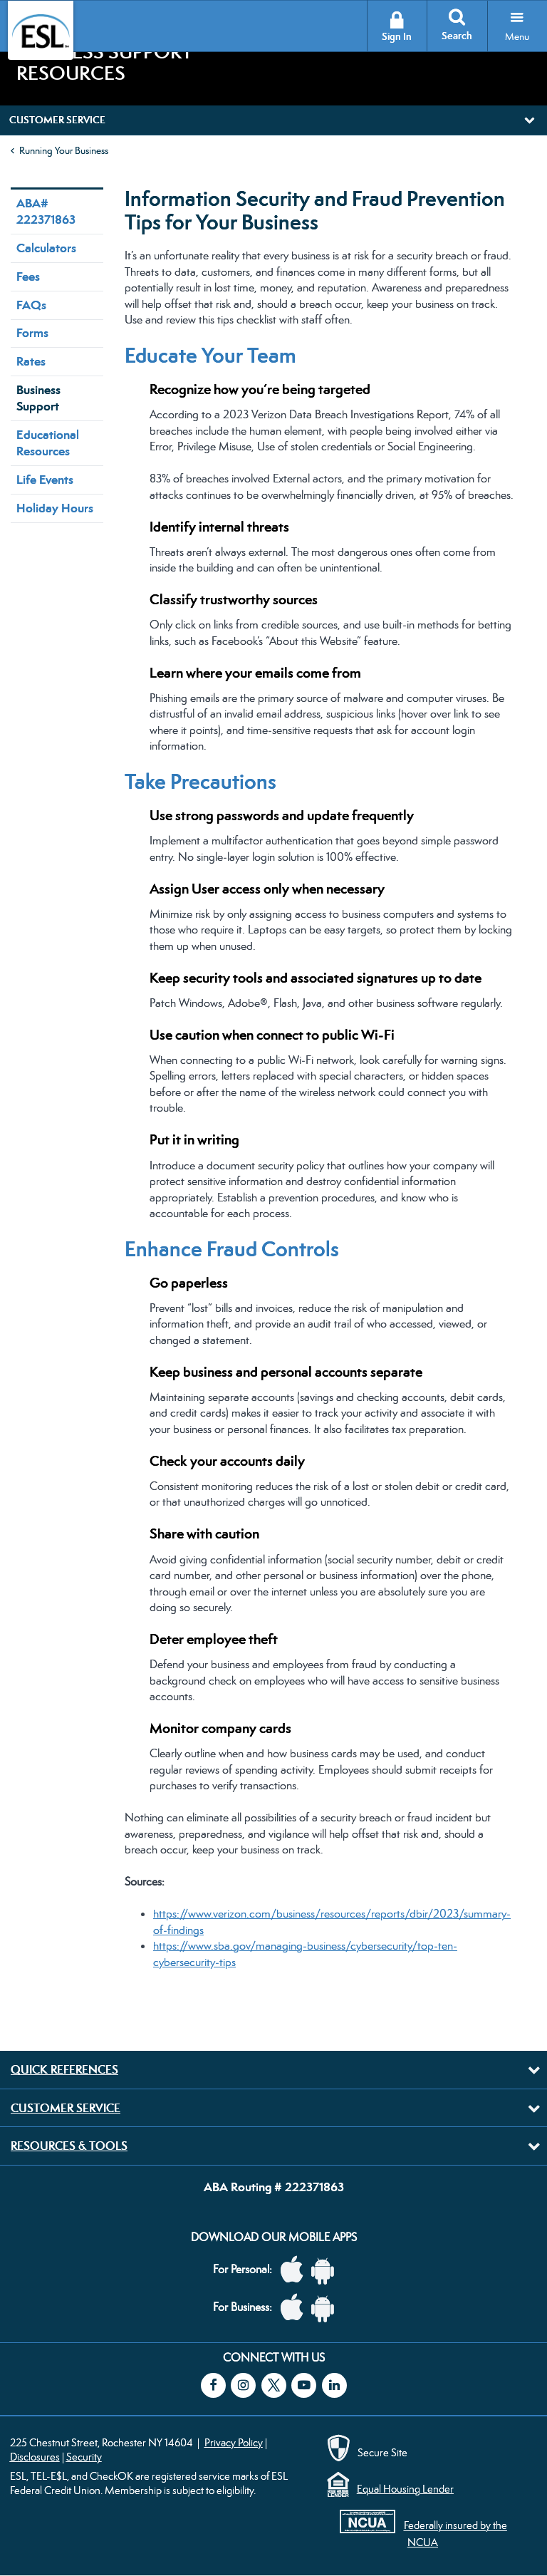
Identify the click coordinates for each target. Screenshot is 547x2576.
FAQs (31, 305)
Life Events (44, 479)
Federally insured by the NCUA (455, 2534)
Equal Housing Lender (405, 2488)
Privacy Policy (233, 2442)
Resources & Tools (69, 2145)
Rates (31, 361)
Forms (32, 333)
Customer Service (65, 2108)
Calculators (46, 248)
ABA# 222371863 (45, 211)
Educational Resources (47, 443)
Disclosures (35, 2456)
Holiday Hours (54, 508)
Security (84, 2456)
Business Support (38, 398)
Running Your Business (63, 150)
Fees (28, 276)
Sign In (397, 36)
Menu (517, 36)
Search (457, 36)
